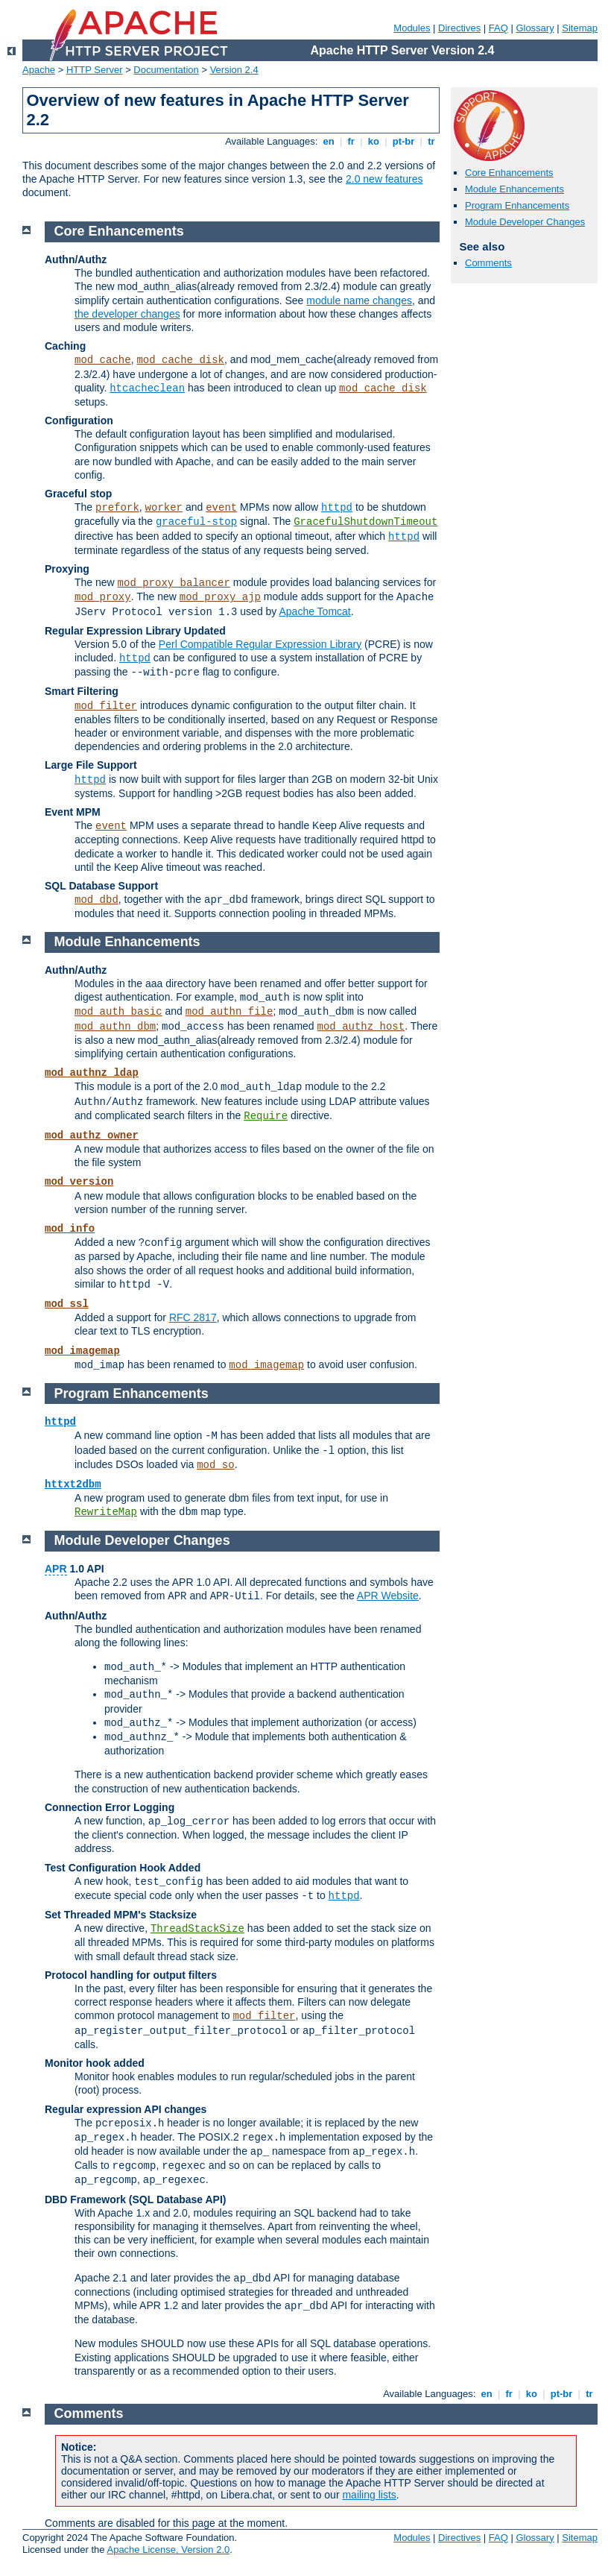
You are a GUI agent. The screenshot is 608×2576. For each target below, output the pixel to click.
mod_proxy (103, 597)
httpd (336, 508)
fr (351, 141)
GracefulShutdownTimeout (365, 522)
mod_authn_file (229, 1012)
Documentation (165, 69)
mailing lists (369, 2495)
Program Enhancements (517, 205)
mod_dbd (96, 900)
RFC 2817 (193, 1317)
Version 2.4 (234, 69)
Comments (488, 262)
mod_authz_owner (92, 1135)
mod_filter (106, 706)
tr (431, 141)
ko (373, 141)
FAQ (498, 28)
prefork (117, 508)
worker (164, 508)
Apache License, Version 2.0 (168, 2549)
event (221, 508)
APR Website (388, 1596)
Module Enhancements (514, 189)
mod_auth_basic (118, 1012)
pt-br (403, 141)
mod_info (70, 1229)
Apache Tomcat (314, 611)
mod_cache (103, 360)
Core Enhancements (509, 172)
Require (266, 1116)
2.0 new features (384, 179)
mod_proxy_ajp (220, 597)
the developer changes (127, 314)
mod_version (79, 1182)
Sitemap (580, 28)
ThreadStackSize (197, 1929)
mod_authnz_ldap (92, 1073)
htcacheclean (147, 388)
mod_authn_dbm (115, 1027)
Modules (411, 28)
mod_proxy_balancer (174, 583)
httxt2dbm (73, 1484)
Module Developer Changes (525, 221)
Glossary (535, 28)
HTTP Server (94, 69)
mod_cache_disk (180, 360)
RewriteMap (106, 1512)
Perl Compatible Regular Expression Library (260, 644)
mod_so (215, 1465)
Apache (38, 69)
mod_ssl (67, 1304)
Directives (459, 28)
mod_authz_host (361, 1027)
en (328, 141)
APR (56, 1569)
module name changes (359, 300)
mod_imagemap (82, 1351)
